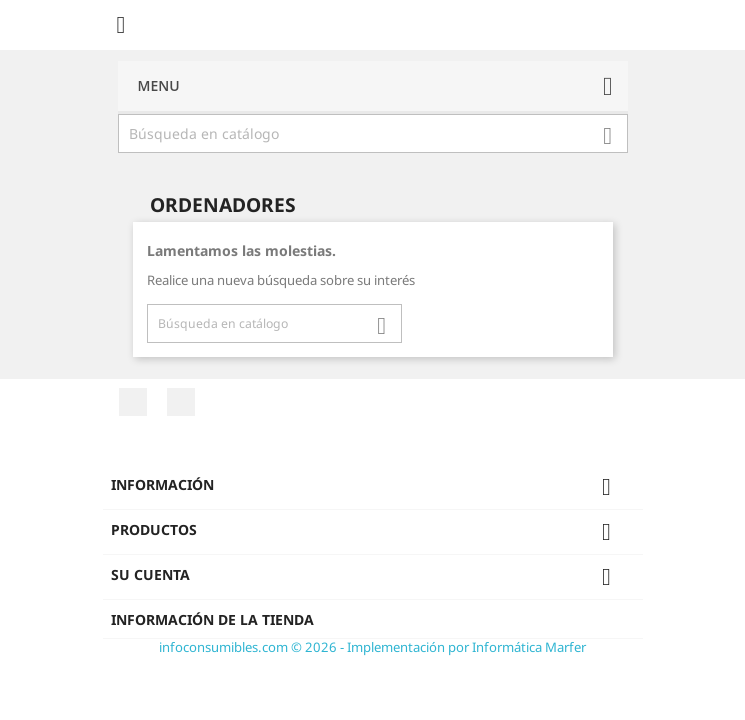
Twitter (181, 402)
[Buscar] (373, 134)
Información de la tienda (212, 619)
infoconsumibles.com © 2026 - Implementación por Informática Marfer (372, 647)
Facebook (133, 402)
